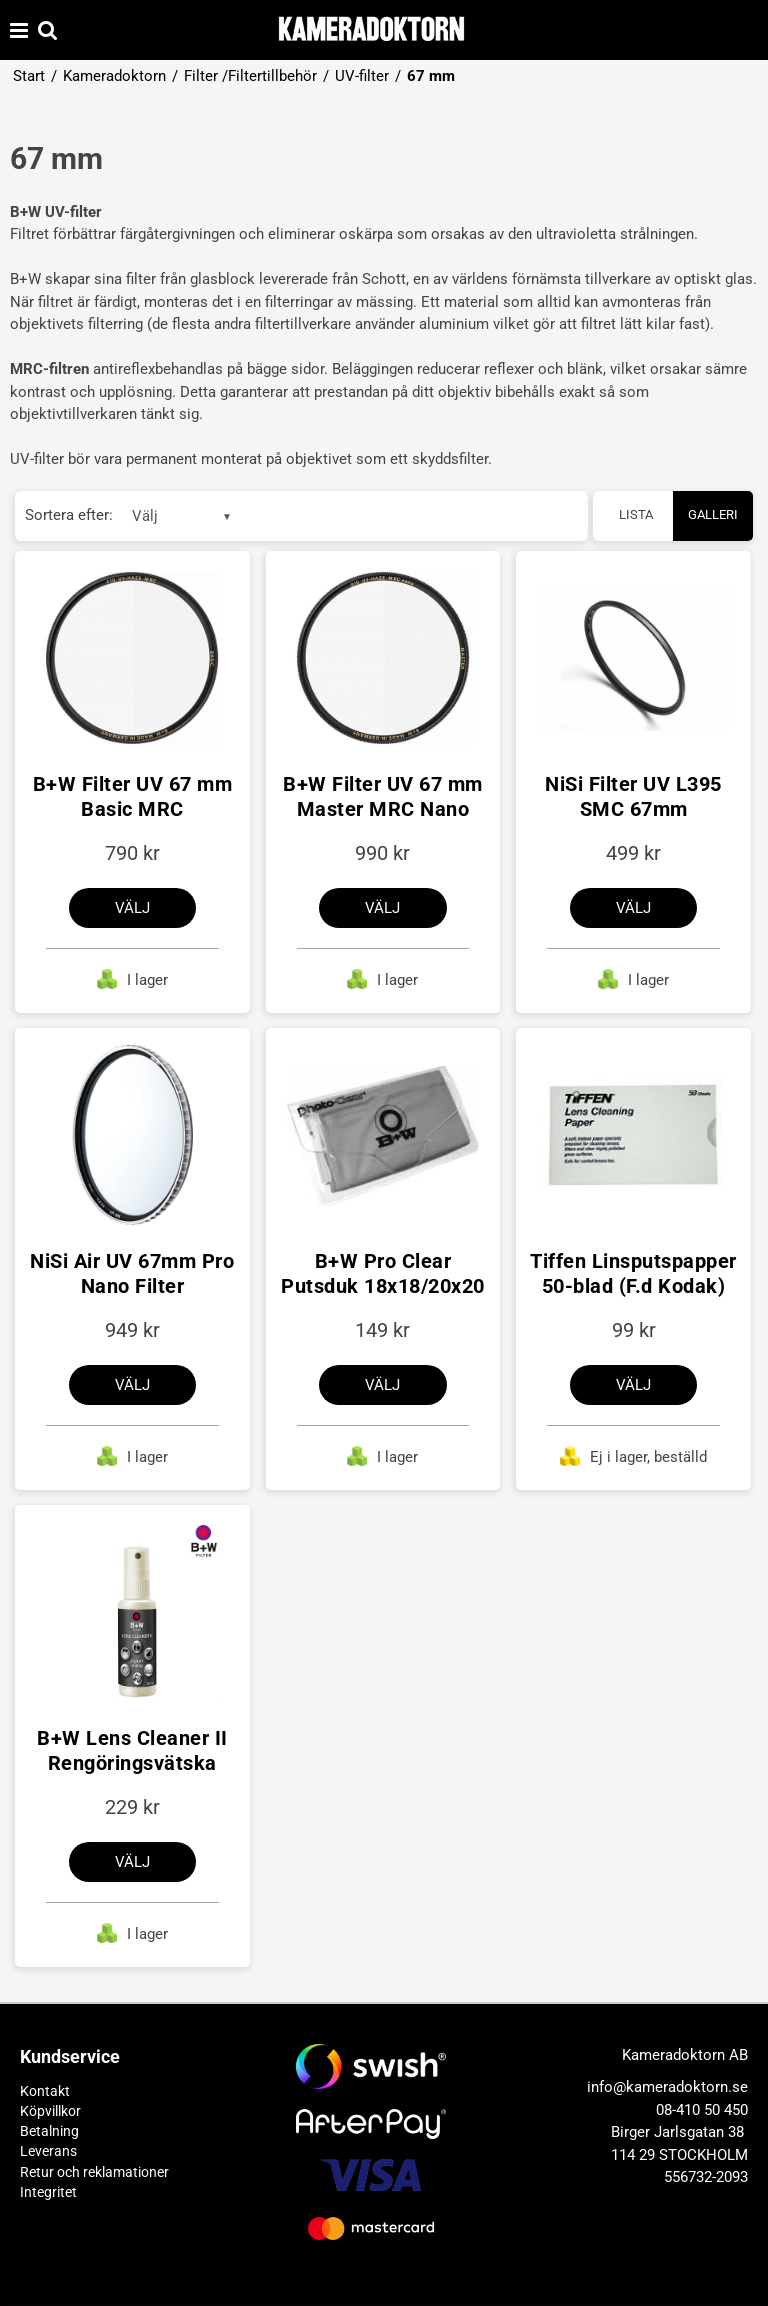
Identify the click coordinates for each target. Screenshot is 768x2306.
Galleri (713, 514)
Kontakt (45, 2091)
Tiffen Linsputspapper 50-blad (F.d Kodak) (633, 1273)
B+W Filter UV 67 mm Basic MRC (133, 796)
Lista (636, 514)
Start (29, 76)
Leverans (48, 2151)
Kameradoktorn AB (685, 2055)
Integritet (48, 2192)
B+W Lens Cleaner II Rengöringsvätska (132, 1750)
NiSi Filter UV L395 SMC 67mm (633, 796)
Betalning (49, 2131)
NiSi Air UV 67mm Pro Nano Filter (132, 1273)
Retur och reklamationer (94, 2172)
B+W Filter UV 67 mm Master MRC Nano (383, 796)
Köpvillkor (50, 2111)
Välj (132, 908)
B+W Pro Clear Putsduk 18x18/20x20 (383, 1273)
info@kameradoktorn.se (667, 2087)
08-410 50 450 (702, 2110)
